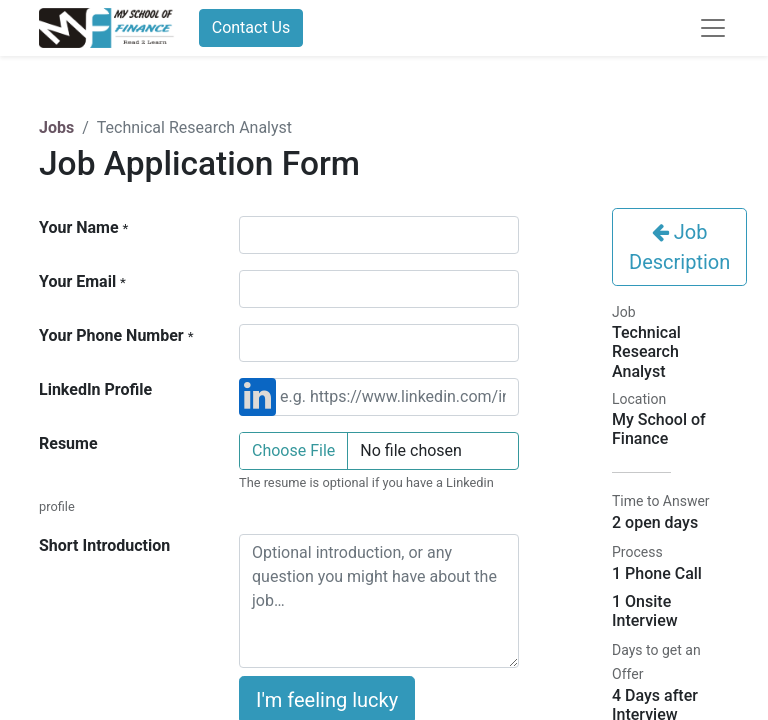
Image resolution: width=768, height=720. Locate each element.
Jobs (56, 127)
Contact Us (251, 27)
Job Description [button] (679, 247)
